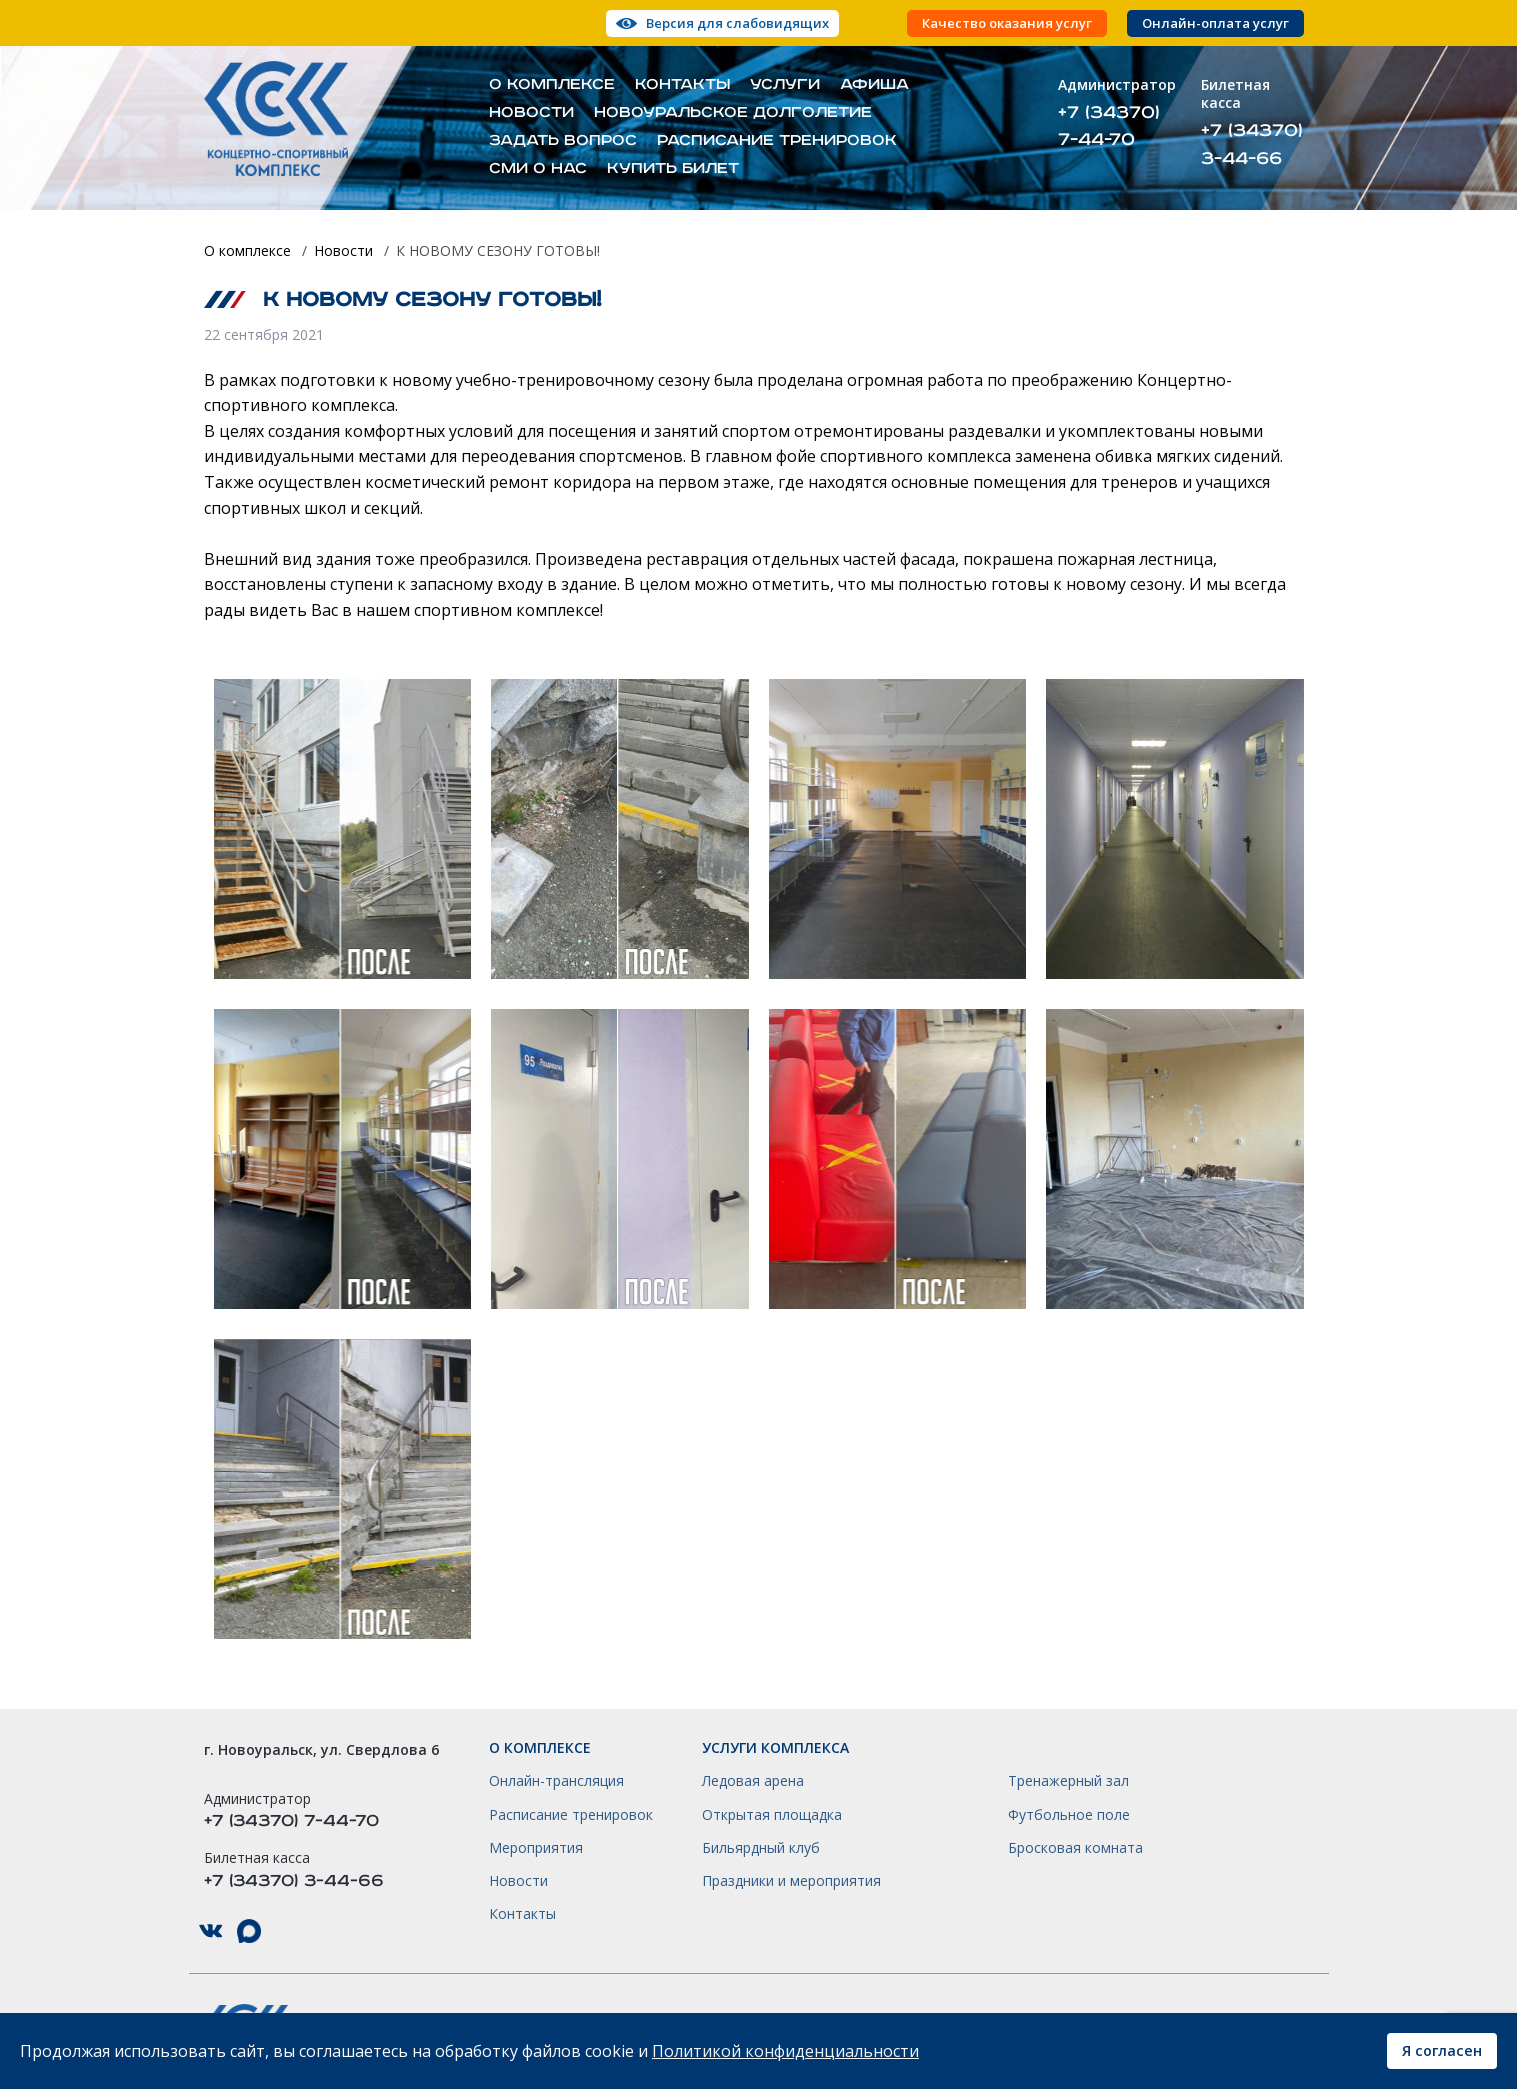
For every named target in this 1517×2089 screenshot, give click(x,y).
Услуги (785, 85)
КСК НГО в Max (249, 1931)
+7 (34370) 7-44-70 (1109, 126)
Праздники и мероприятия (791, 1881)
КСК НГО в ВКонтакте (211, 1931)
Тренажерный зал (1068, 1781)
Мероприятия (536, 1848)
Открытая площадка (772, 1815)
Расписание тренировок (777, 141)
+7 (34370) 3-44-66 (1252, 144)
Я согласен (1442, 2050)
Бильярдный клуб (761, 1848)
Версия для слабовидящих (737, 23)
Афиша (874, 85)
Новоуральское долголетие (733, 113)
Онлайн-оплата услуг (1215, 23)
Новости (531, 113)
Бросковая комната (1075, 1848)
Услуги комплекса (775, 1748)
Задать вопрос (563, 141)
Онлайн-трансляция (556, 1781)
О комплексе (552, 85)
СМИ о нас (538, 169)
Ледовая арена (753, 1781)
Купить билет (673, 169)
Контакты (682, 85)
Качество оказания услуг (1007, 23)
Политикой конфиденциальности (785, 2051)
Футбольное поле (1069, 1815)
